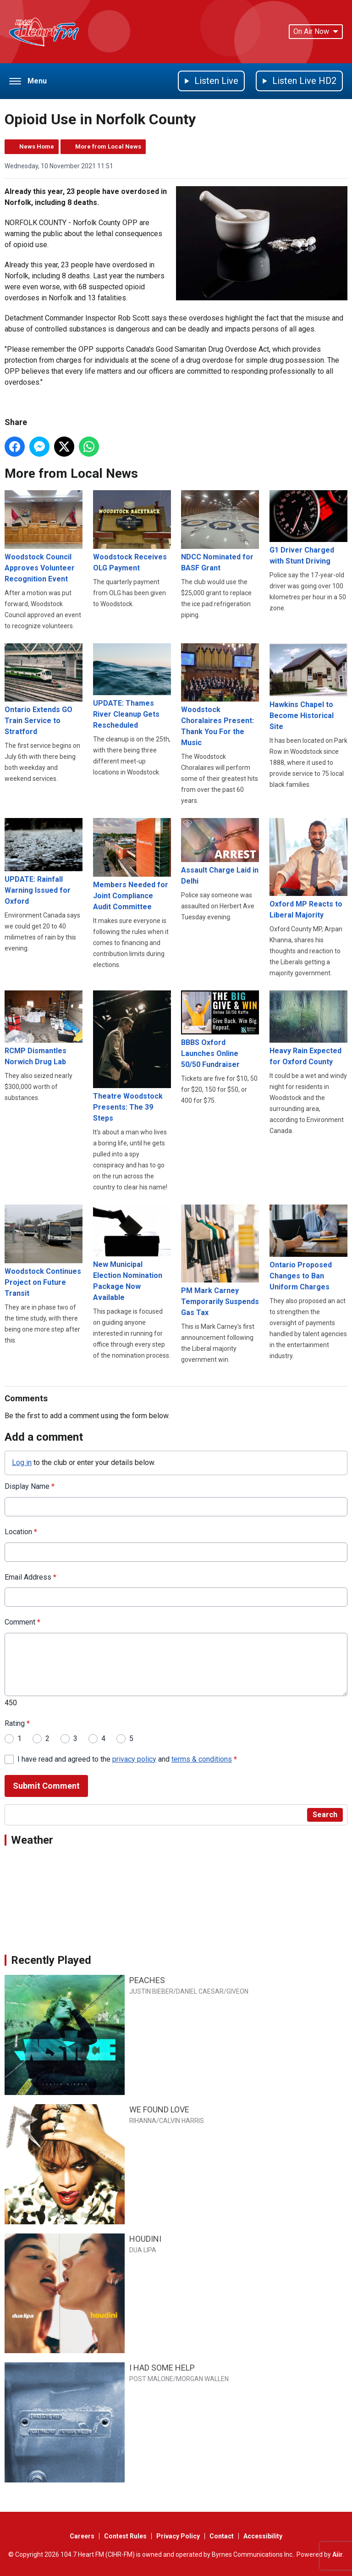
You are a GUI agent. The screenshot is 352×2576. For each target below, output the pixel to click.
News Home (36, 146)
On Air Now (315, 31)
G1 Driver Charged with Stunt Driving (308, 527)
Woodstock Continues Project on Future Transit (43, 1251)
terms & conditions (201, 1758)
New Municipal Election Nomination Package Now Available (132, 1253)
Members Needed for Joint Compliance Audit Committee (132, 864)
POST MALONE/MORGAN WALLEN (179, 2379)
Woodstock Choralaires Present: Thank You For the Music (220, 695)
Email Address (30, 1576)
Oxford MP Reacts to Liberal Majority (308, 868)
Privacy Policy (178, 2536)
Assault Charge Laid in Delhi (220, 851)
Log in (22, 1462)
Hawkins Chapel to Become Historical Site (308, 686)
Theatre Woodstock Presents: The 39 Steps (132, 1056)
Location (21, 1531)
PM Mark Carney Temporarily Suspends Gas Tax (220, 1261)
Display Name (30, 1486)
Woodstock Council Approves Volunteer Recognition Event (43, 536)
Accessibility (262, 2536)
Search (325, 1814)
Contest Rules (125, 2536)
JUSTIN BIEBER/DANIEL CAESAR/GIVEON (188, 1991)
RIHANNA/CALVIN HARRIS (166, 2120)
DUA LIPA (142, 2250)
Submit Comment (46, 1786)
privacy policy (134, 1758)
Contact (221, 2536)
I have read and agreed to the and (127, 1758)
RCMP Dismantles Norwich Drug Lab (43, 1028)
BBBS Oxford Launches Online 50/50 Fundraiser (220, 1029)
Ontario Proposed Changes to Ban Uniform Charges (308, 1248)
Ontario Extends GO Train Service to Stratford (43, 689)
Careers (82, 2536)
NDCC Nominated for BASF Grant (220, 531)
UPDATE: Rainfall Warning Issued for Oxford (43, 861)
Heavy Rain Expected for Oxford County (308, 1028)
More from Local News (108, 146)
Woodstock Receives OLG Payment (132, 531)
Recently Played (51, 1960)
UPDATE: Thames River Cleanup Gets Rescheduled (132, 686)
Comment (22, 1622)
